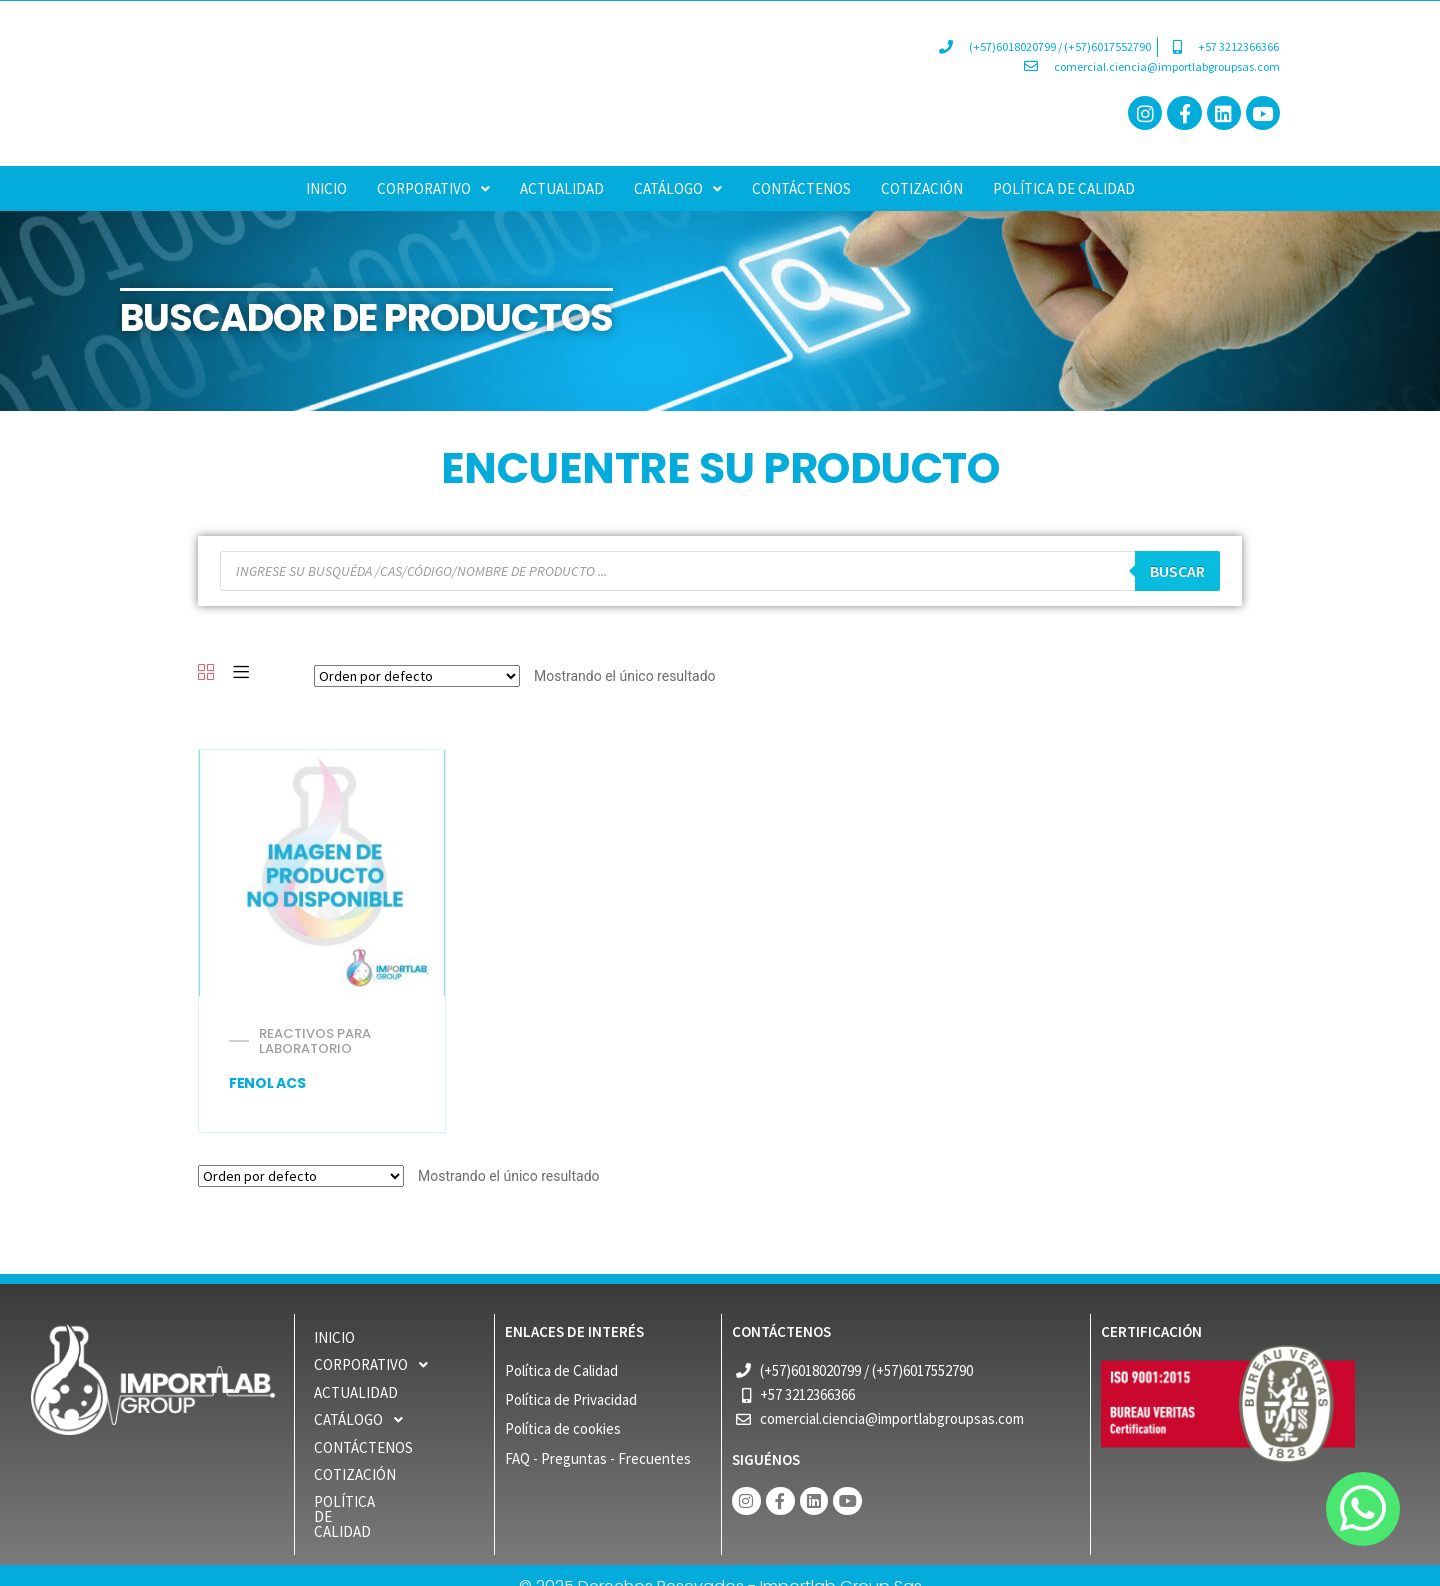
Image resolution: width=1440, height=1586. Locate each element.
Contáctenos (801, 188)
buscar (1177, 571)
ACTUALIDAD (562, 188)
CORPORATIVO (433, 188)
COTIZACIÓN (922, 188)
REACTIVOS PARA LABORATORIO (315, 1041)
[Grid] (206, 673)
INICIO (326, 188)
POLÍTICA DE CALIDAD (1064, 188)
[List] (241, 673)
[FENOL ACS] (321, 872)
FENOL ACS (267, 1083)
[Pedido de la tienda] (417, 676)
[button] (433, 188)
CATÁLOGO (678, 188)
